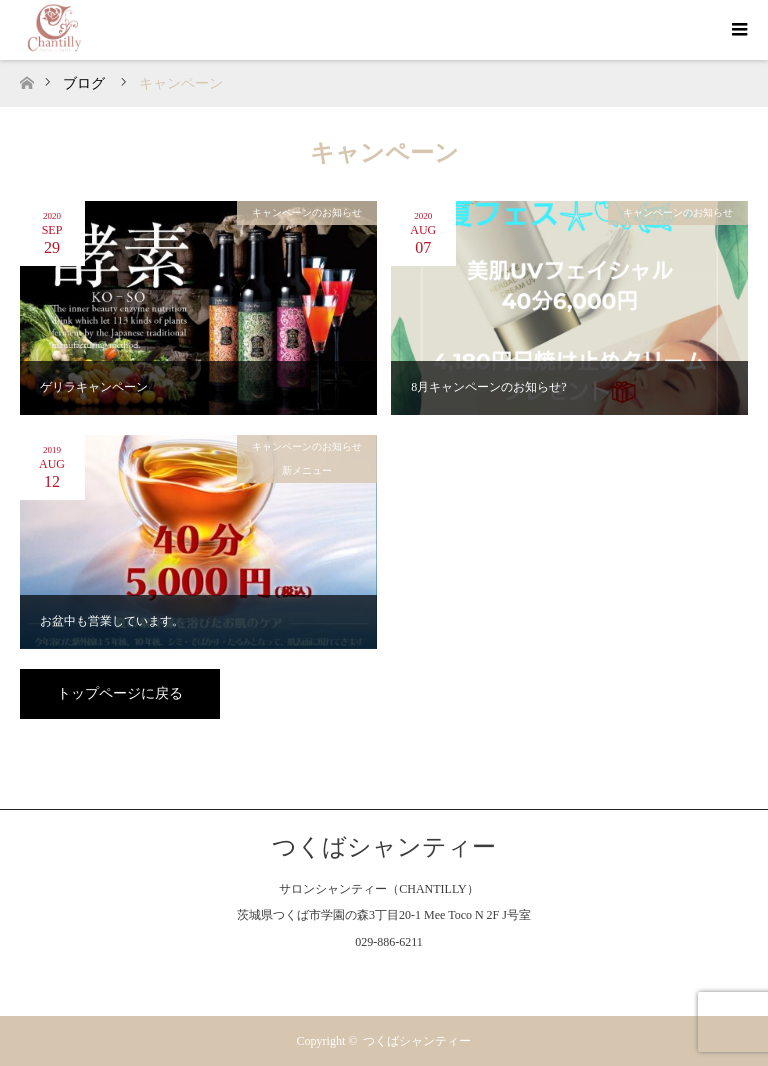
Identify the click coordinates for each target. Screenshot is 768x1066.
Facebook (344, 978)
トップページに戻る (120, 693)
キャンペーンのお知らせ (307, 212)
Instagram (384, 978)
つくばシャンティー (384, 847)
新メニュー (307, 470)
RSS (424, 978)
